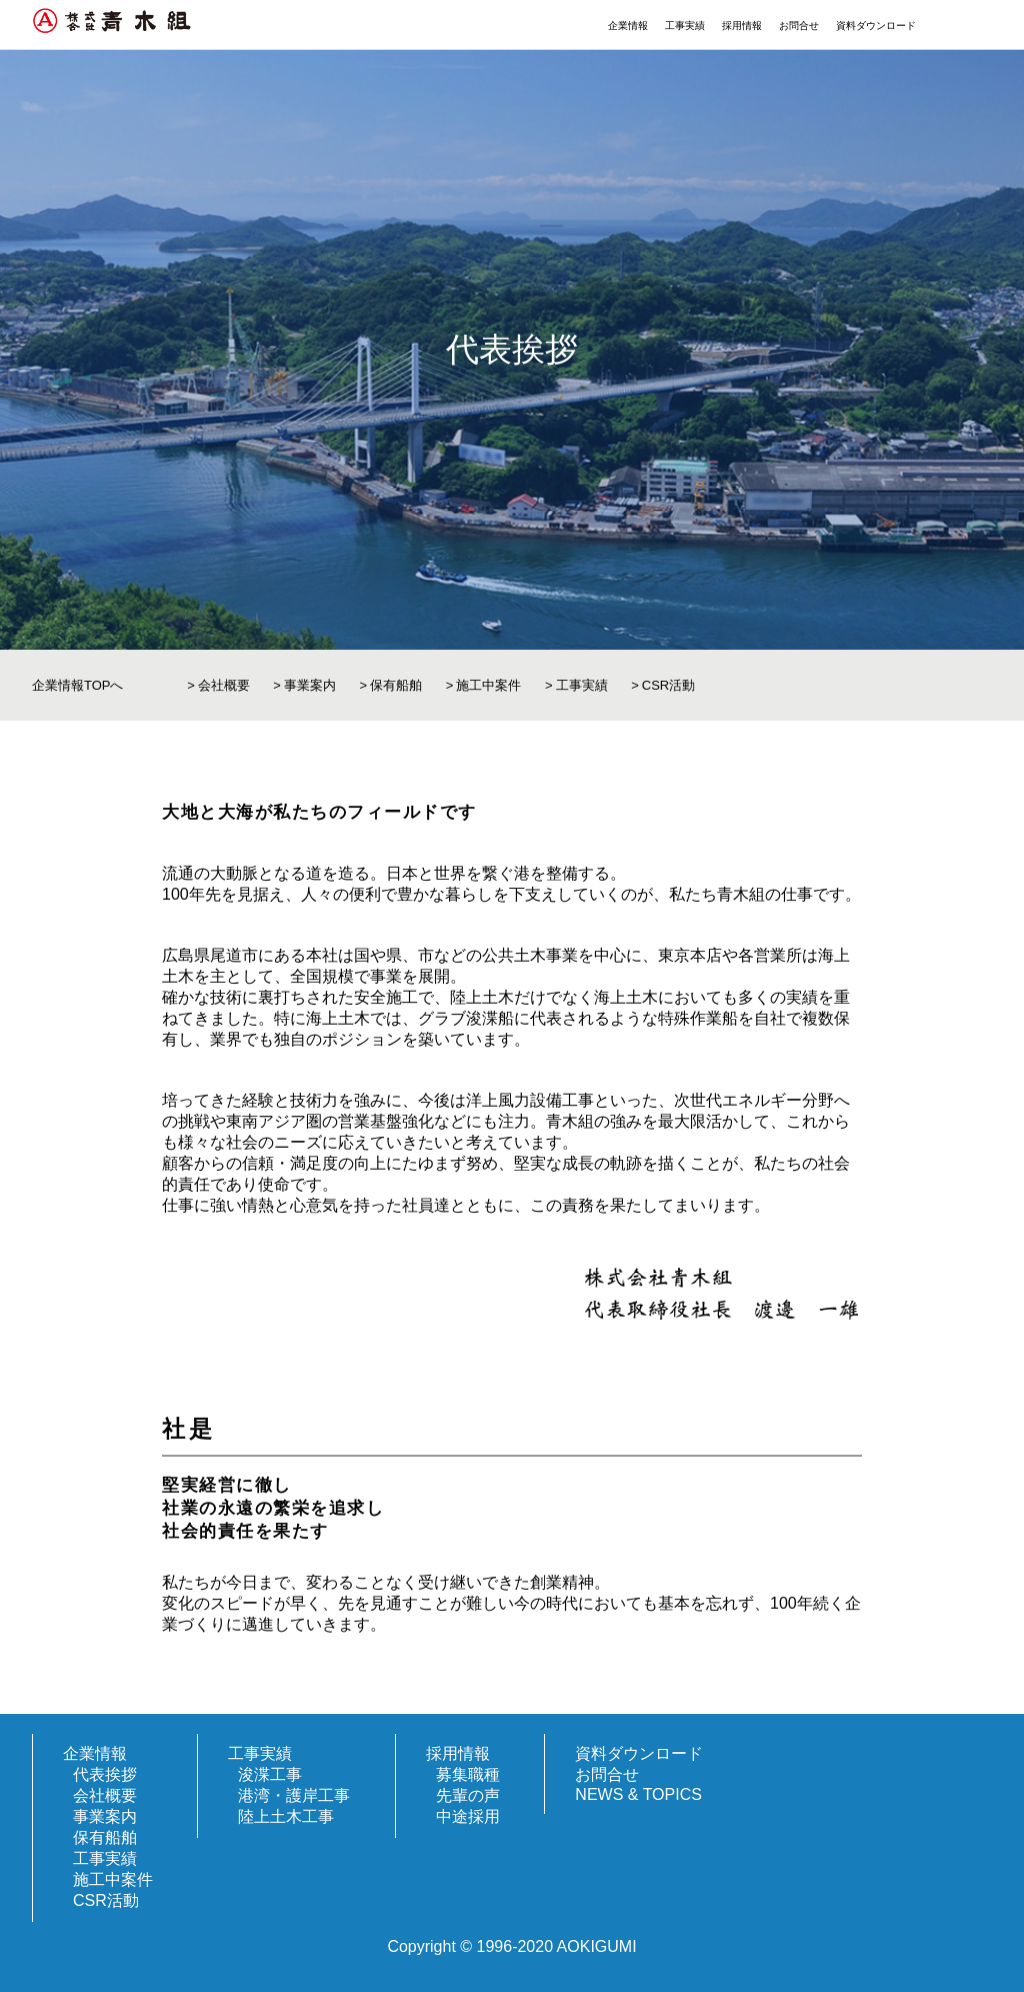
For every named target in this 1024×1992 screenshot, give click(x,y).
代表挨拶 (105, 1774)
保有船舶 (396, 692)
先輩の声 (468, 1795)
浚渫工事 (270, 1774)
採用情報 (742, 25)
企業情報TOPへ (78, 692)
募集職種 (468, 1774)
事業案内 (310, 692)
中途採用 (468, 1816)
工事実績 (685, 25)
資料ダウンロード (876, 25)
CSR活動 (668, 692)
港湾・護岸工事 (294, 1795)
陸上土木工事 (286, 1816)
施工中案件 (488, 692)
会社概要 (224, 692)
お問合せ (799, 25)
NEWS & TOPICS (638, 1794)
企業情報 (628, 25)
